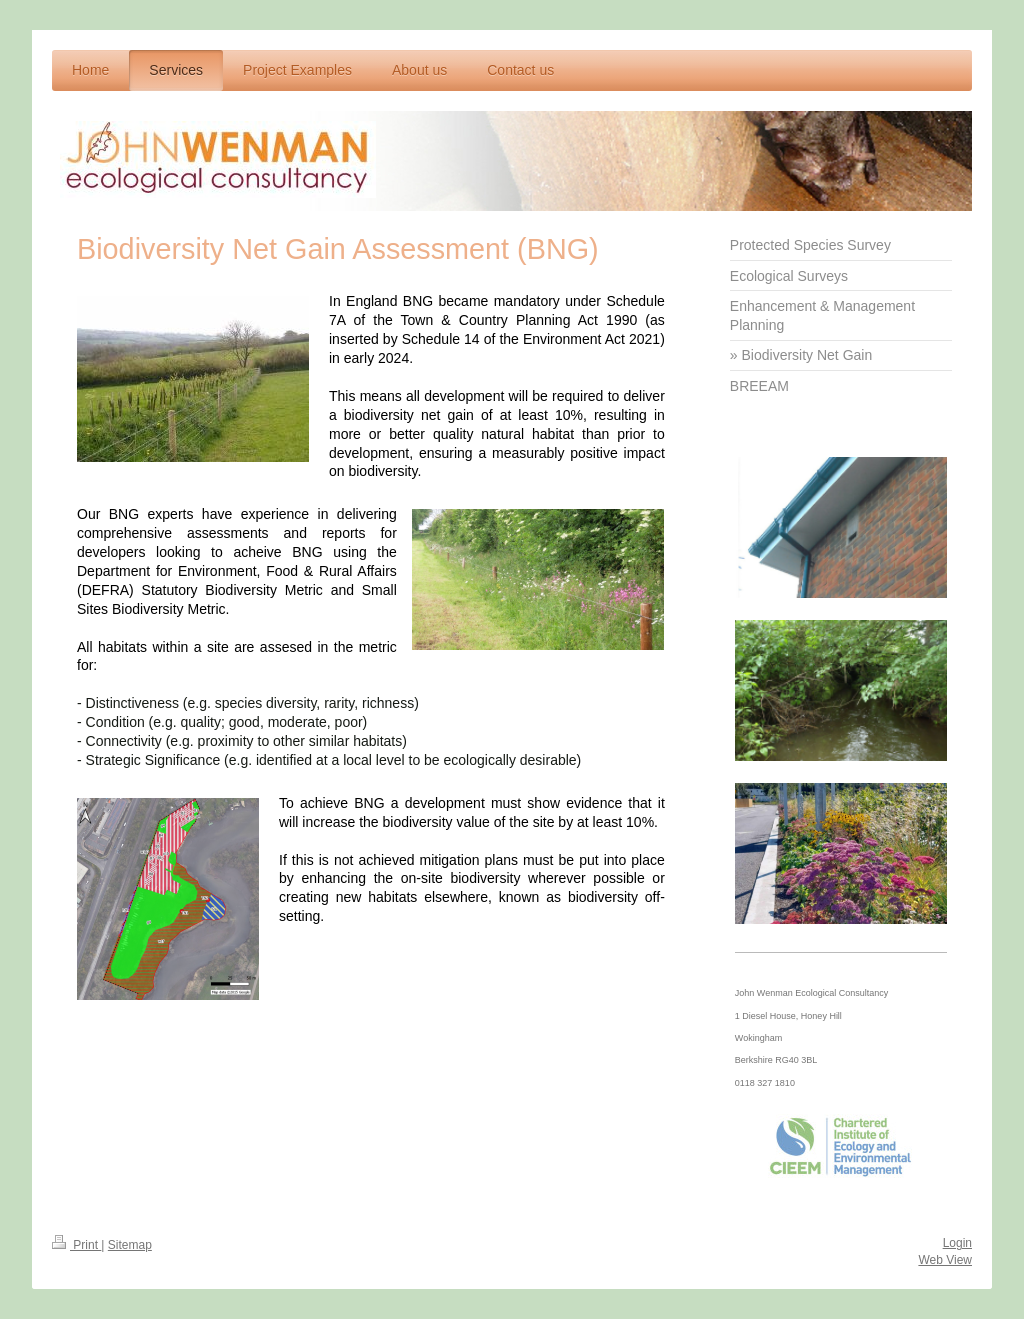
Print (76, 1245)
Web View (945, 1260)
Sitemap (130, 1245)
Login (957, 1243)
